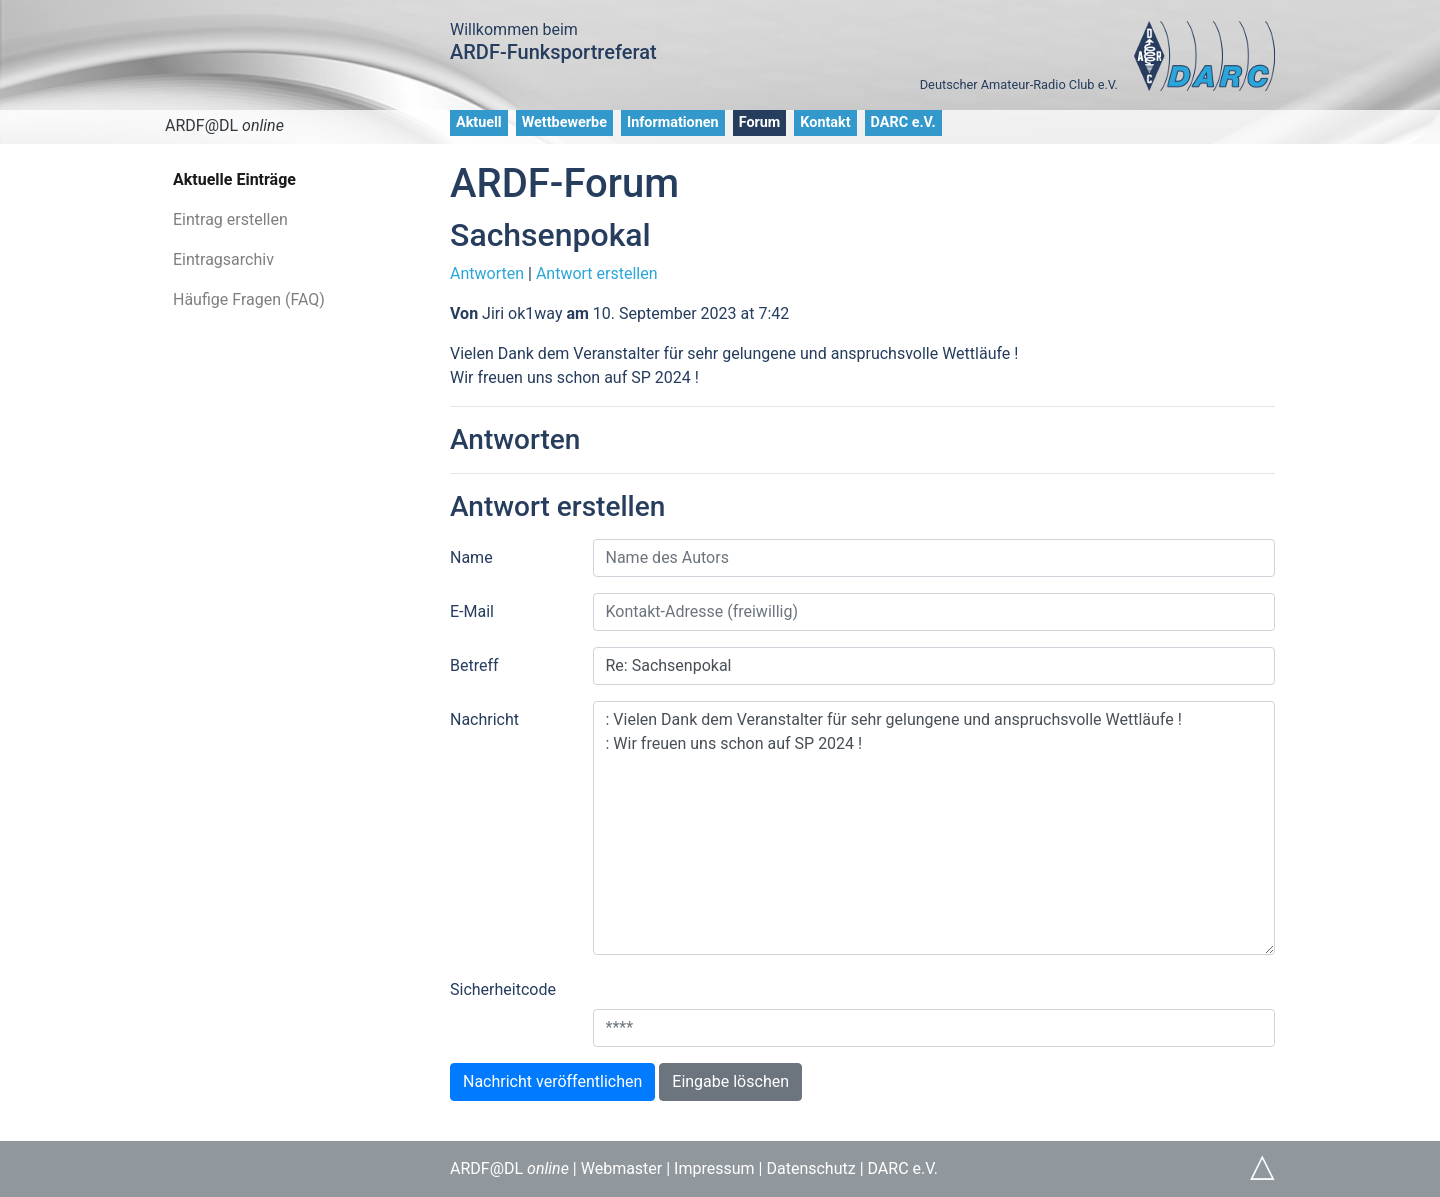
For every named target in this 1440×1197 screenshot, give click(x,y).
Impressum (714, 1168)
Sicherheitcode (503, 989)
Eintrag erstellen (230, 219)
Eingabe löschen (730, 1081)
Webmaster (622, 1168)
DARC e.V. (903, 122)
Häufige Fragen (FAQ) (249, 299)
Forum (760, 122)
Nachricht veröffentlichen (552, 1081)
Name (471, 557)
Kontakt (825, 122)
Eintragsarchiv (223, 259)
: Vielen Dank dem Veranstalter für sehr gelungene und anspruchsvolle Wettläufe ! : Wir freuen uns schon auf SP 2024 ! (934, 828)
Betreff (474, 665)
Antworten (487, 273)
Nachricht (484, 719)
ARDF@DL (224, 125)
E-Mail (472, 611)
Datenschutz (810, 1168)
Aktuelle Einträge (234, 179)
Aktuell (479, 122)
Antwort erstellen (597, 273)
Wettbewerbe (564, 122)
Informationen (673, 122)
